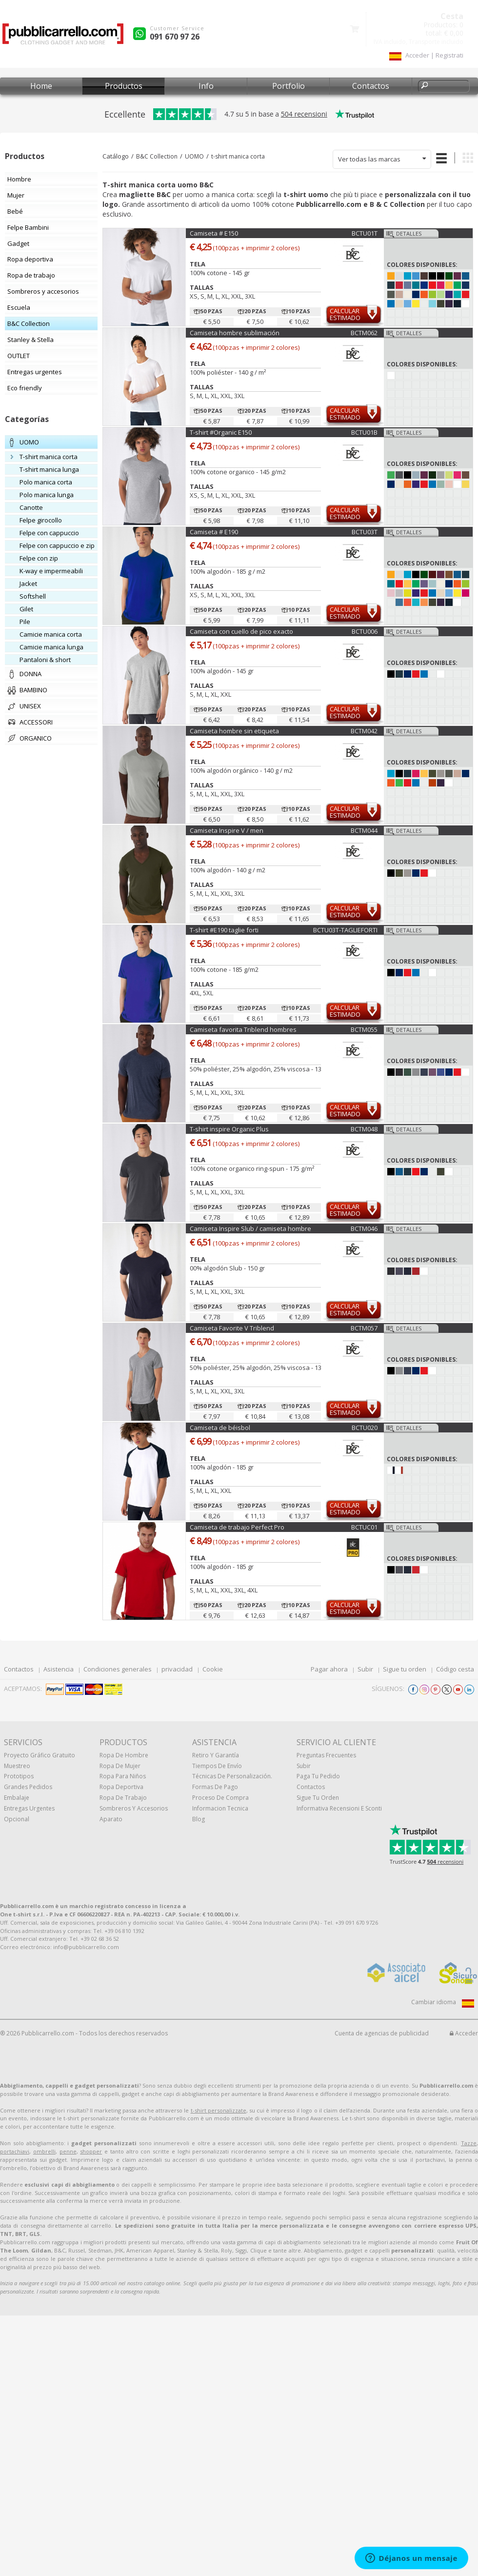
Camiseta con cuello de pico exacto (241, 631)
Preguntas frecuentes (326, 1755)
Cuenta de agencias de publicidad (382, 2033)
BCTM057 (364, 1328)
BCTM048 (364, 1129)
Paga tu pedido (318, 1776)
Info (206, 85)
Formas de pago (215, 1787)
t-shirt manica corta (238, 156)
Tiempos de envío (217, 1766)
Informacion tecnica (220, 1808)
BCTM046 (364, 1228)
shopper (91, 2151)
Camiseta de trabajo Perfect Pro (237, 1527)
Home (41, 85)
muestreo (17, 1766)
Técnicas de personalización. (232, 1776)
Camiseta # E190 (214, 531)
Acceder (464, 2033)
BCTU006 (365, 631)
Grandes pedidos (28, 1787)
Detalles (408, 233)
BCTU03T (365, 531)
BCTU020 (365, 1427)
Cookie (212, 1669)
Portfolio (288, 85)
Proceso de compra (220, 1797)
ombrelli (44, 2151)
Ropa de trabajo (123, 1797)
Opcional (16, 1819)
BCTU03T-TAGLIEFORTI (345, 930)
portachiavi (14, 2151)
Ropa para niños (123, 1776)
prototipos (19, 1776)
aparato (111, 1819)
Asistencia (58, 1669)
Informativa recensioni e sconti (339, 1808)
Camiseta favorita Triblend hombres (243, 1029)
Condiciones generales (117, 1669)
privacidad (177, 1669)
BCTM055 (364, 1029)
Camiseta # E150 (214, 233)
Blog (198, 1819)
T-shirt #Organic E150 (221, 432)
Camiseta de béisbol (220, 1427)
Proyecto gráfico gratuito (39, 1755)
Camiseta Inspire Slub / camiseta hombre (250, 1228)
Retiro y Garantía (215, 1755)
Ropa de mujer (120, 1766)
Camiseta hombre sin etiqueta (234, 730)
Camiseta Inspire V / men (226, 830)
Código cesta (455, 1669)
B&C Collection (157, 156)
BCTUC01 (364, 1527)
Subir (365, 1669)
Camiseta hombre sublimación (234, 332)
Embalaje (16, 1797)
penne (68, 2151)
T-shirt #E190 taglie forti (224, 930)
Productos (123, 85)
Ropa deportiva (121, 1787)
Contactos (370, 85)
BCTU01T (365, 233)
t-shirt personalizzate (218, 2110)
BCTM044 (364, 830)
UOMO (194, 156)
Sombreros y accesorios (134, 1808)
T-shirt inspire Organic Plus (229, 1129)
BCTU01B (364, 432)
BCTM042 (364, 730)
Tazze (469, 2143)
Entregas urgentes (29, 1808)
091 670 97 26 (174, 36)
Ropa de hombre (124, 1755)
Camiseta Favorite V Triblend (232, 1328)
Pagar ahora (329, 1669)
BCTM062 (364, 332)
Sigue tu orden (404, 1669)
